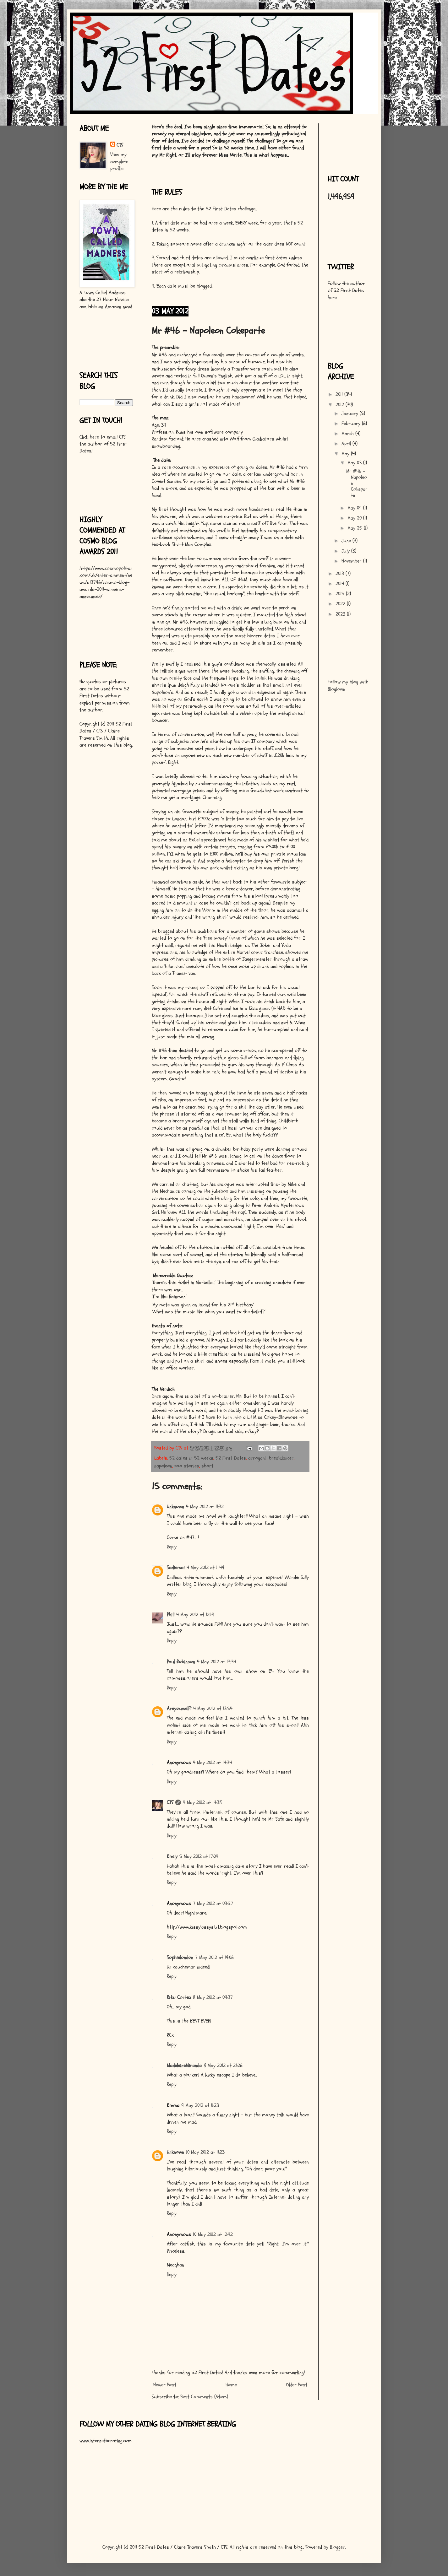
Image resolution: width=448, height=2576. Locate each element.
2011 (340, 394)
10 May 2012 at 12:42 (213, 2234)
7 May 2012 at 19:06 (214, 1957)
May (346, 453)
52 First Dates (231, 1458)
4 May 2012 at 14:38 (202, 1802)
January (350, 413)
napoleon (163, 1465)
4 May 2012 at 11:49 (205, 1567)
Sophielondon (180, 1957)
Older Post (296, 2384)
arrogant (257, 1458)
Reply (172, 1546)
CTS (170, 1802)
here (94, 437)
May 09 (355, 508)
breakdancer (281, 1458)
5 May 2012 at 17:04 (198, 1856)
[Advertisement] (99, 339)
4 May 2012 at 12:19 (195, 1614)
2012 (341, 404)
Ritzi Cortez (179, 1997)
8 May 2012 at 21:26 (223, 2065)
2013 (341, 573)
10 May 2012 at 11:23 (205, 2152)
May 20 (355, 518)
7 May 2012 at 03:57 (213, 1903)
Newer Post (164, 2384)
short (207, 1465)
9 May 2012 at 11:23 (200, 2105)
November (352, 561)
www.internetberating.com (105, 2440)
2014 (341, 583)
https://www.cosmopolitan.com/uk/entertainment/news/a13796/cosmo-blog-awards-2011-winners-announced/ (106, 582)
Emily (172, 1856)
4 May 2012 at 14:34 (212, 1762)
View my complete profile (119, 161)
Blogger (337, 2547)
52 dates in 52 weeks (191, 1458)
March (348, 433)
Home (231, 2384)
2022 (341, 603)
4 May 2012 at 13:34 (216, 1661)
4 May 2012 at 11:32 (205, 1506)
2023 (341, 614)
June (346, 540)
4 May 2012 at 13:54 (212, 1708)
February (351, 423)
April (346, 443)
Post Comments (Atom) (204, 2396)
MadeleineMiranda (184, 2065)
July (346, 551)
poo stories (186, 1465)
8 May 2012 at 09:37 (213, 1997)
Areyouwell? (179, 1708)
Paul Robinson (181, 1661)
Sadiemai (176, 1567)
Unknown (175, 1506)
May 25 (355, 528)
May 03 (355, 462)
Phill (170, 1614)
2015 (341, 593)
